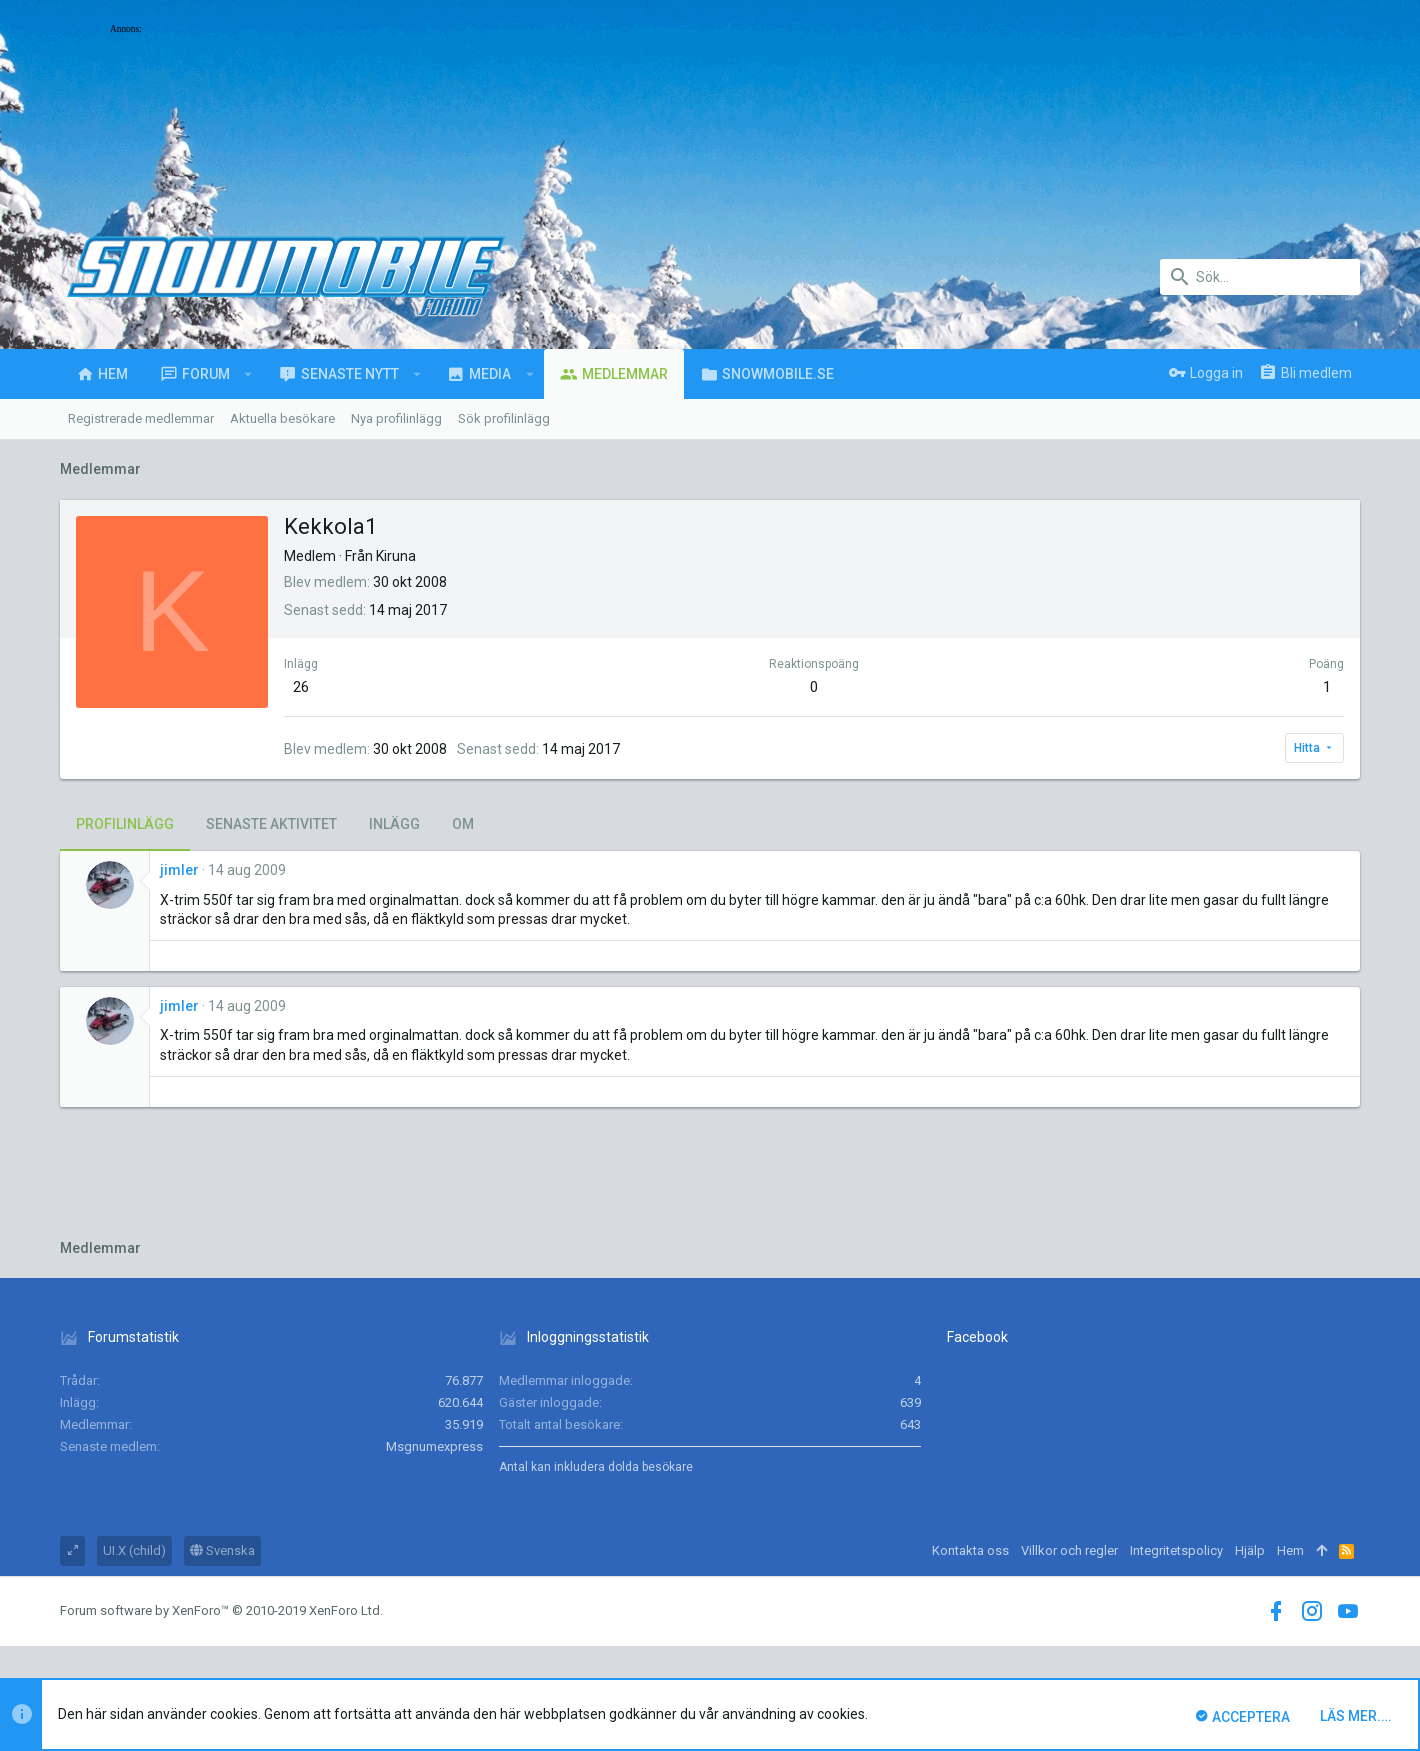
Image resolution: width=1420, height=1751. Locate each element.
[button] (248, 374)
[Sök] (1260, 277)
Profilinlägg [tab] (125, 824)
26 (301, 687)
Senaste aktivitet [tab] (271, 824)
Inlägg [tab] (394, 824)
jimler (179, 870)
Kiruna (396, 556)
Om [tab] (463, 824)
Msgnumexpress (434, 1446)
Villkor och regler (1069, 1550)
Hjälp (1250, 1550)
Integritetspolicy (1176, 1550)
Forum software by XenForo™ (221, 1610)
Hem (1290, 1550)
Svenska (222, 1550)
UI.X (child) (134, 1550)
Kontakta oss (970, 1550)
